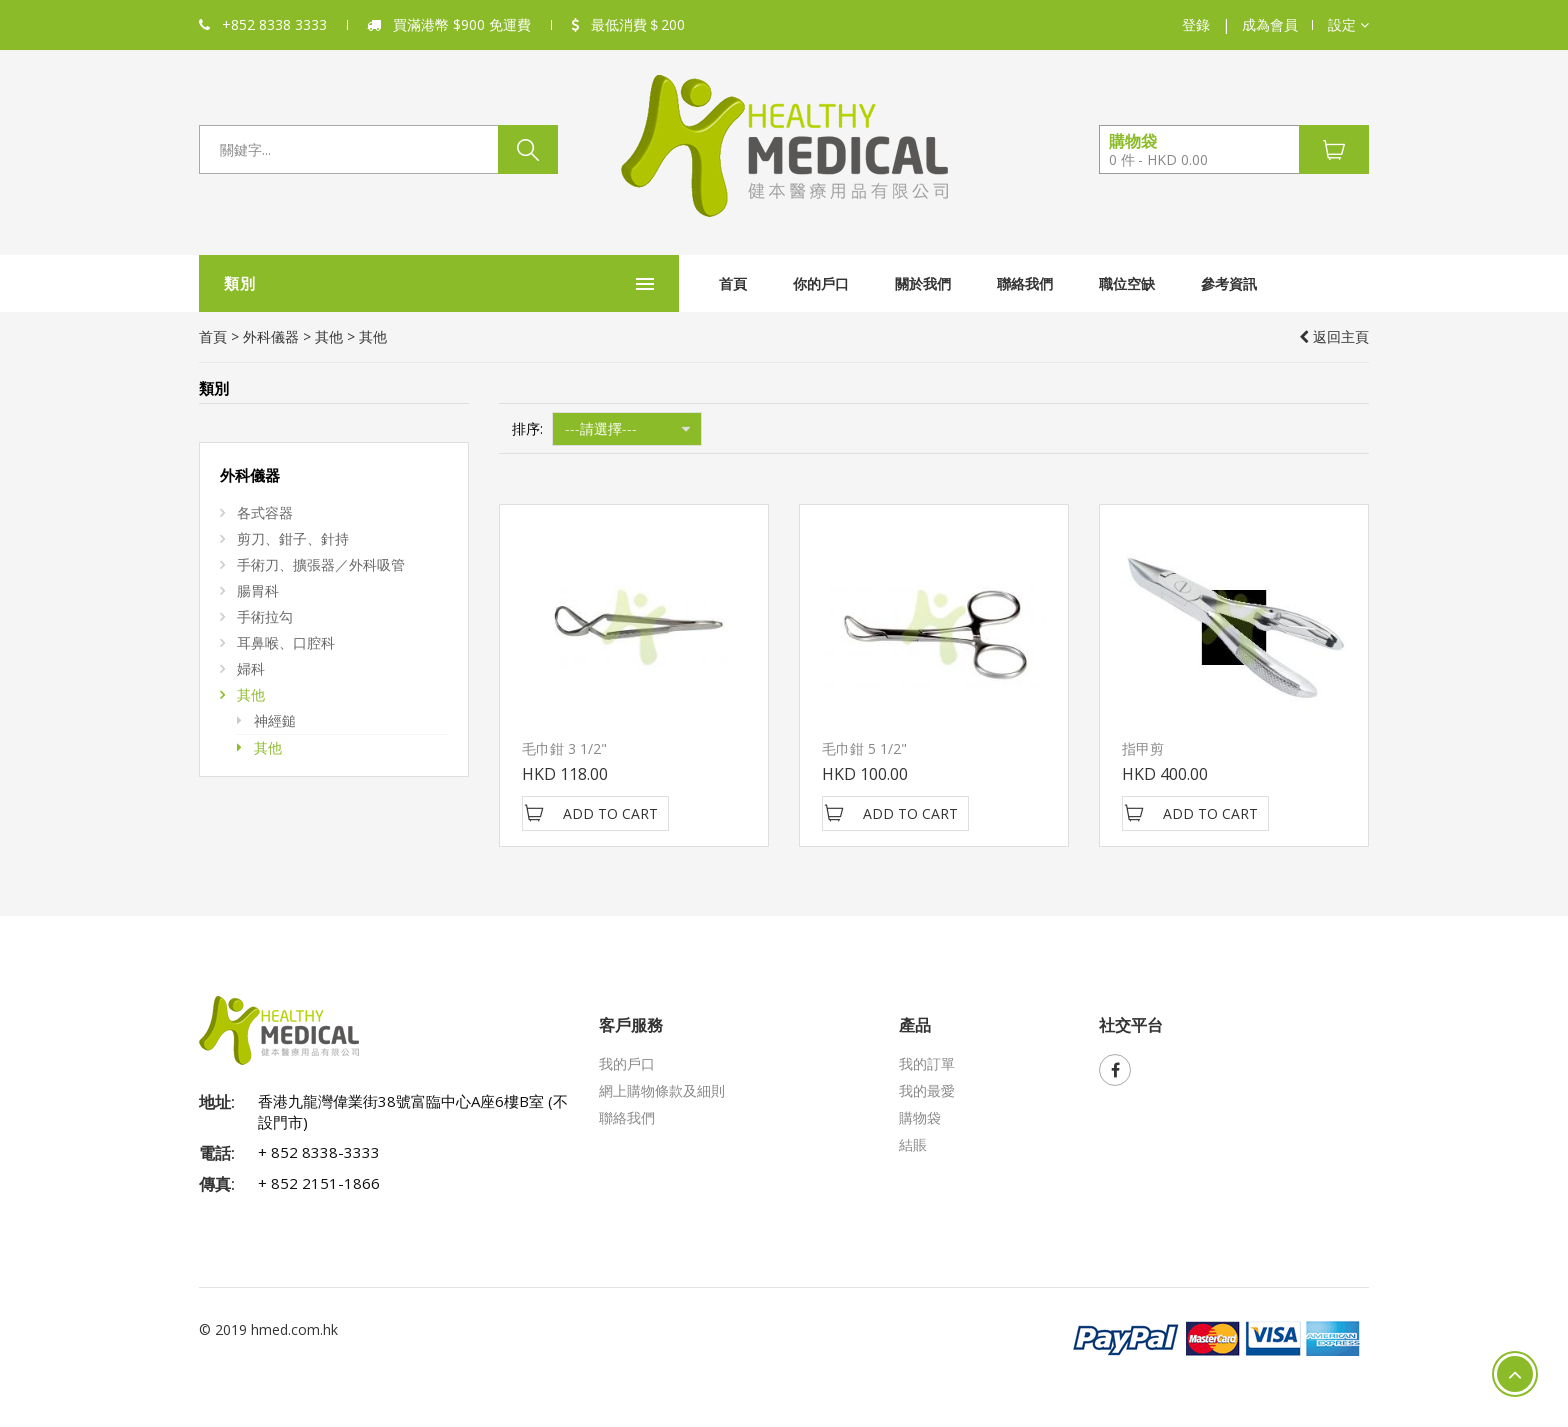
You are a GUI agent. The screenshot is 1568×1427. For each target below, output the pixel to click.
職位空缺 (977, 283)
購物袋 (920, 1117)
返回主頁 (1334, 336)
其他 (329, 336)
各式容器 (265, 512)
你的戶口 (671, 283)
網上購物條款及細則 (662, 1090)
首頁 (583, 283)
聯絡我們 (875, 283)
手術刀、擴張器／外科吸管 (321, 564)
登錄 (1196, 24)
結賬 (913, 1144)
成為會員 (1270, 24)
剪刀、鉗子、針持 (293, 538)
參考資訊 (1079, 283)
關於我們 (773, 283)
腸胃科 (258, 590)
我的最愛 (927, 1090)
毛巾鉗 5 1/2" (864, 748)
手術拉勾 (265, 616)
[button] (1348, 25)
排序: (527, 428)
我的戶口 (627, 1063)
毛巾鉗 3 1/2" (564, 748)
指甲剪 (1143, 748)
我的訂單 (927, 1063)
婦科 (251, 668)
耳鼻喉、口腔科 (286, 642)
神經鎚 (275, 720)
